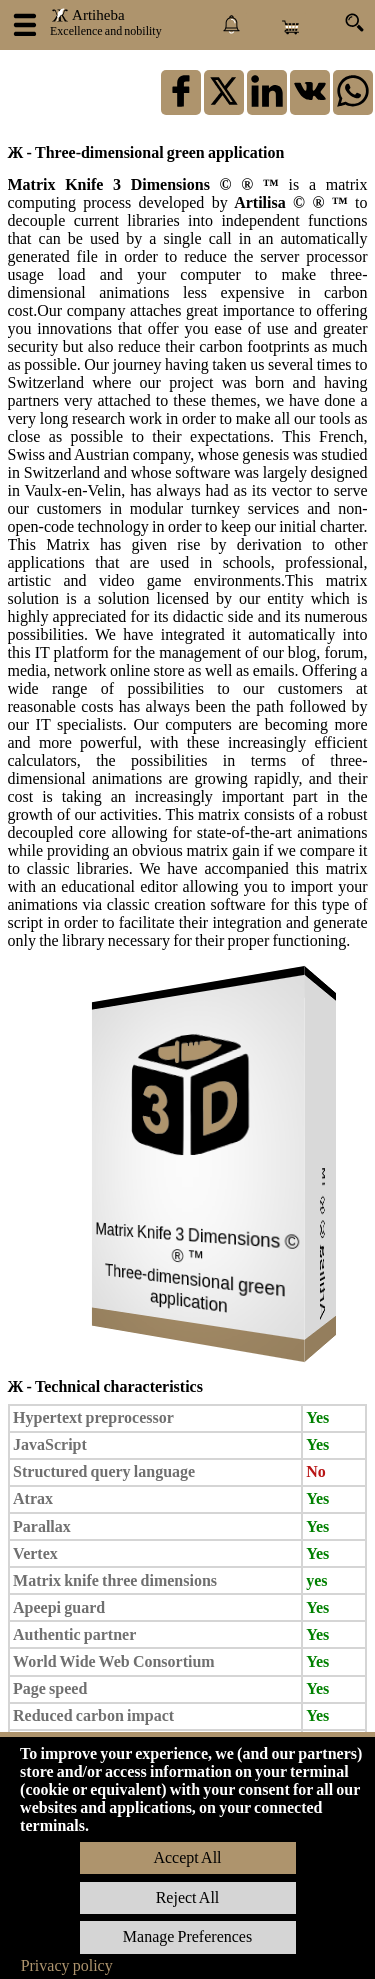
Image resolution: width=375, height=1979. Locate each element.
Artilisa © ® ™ (291, 202)
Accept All (187, 1857)
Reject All (188, 1897)
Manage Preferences (187, 1936)
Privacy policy (67, 1965)
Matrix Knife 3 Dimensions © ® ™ (148, 184)
